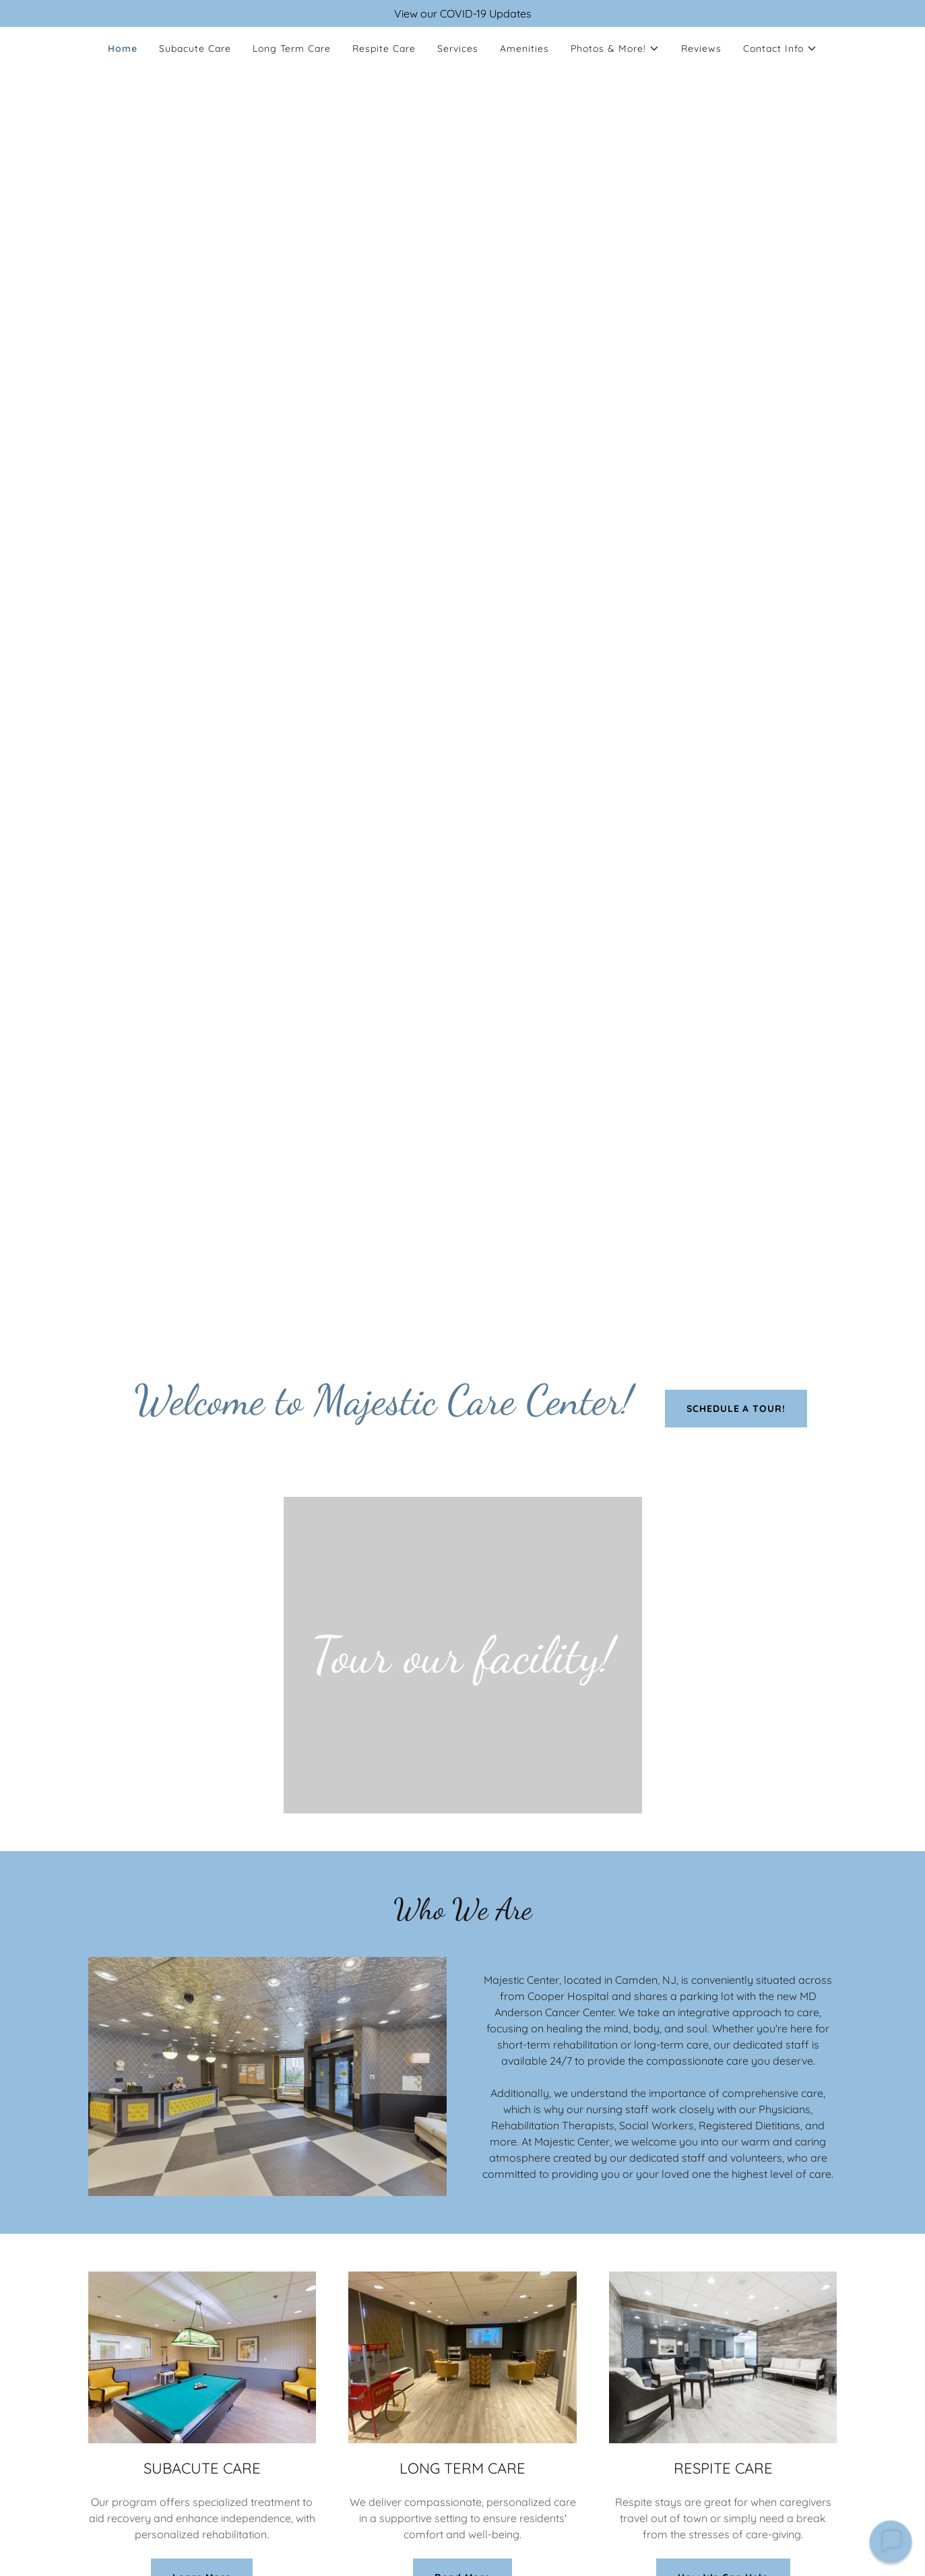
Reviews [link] (701, 48)
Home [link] (122, 48)
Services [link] (458, 48)
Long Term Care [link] (292, 48)
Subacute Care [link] (195, 48)
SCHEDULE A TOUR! (736, 1409)
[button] (615, 48)
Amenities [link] (524, 48)
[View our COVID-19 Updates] (462, 13)
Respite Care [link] (384, 48)
